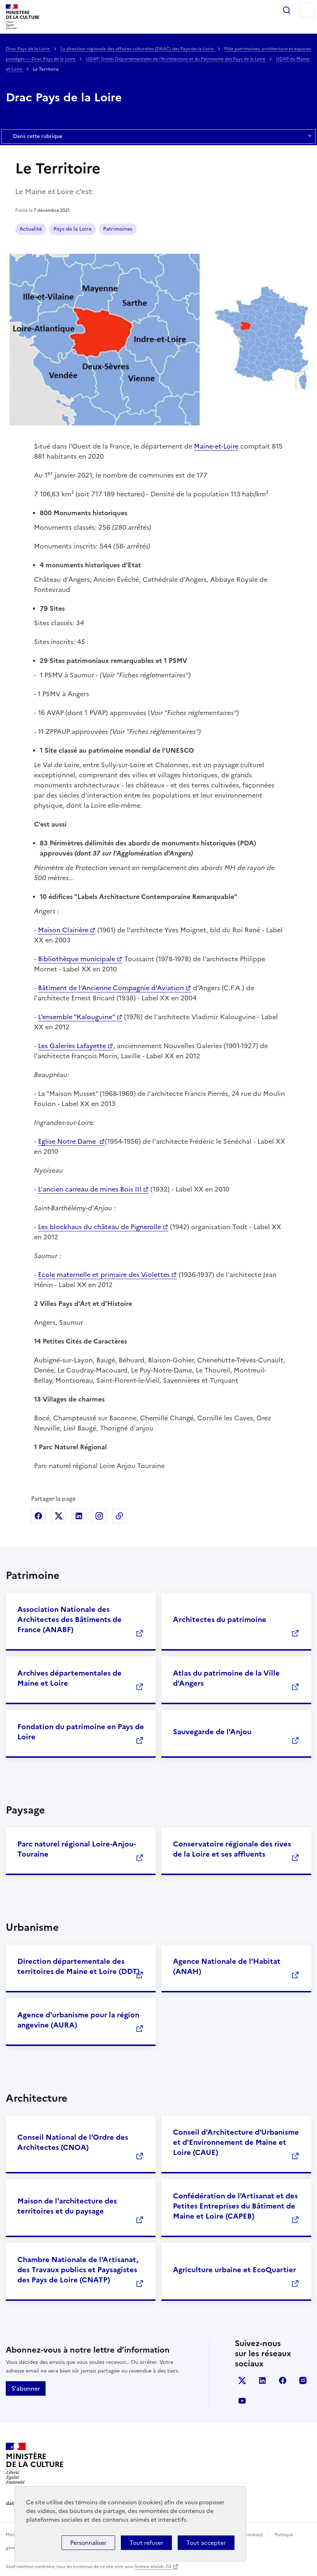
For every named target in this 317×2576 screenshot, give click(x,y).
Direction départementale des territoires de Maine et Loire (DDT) (78, 1966)
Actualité (31, 229)
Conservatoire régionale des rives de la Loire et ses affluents (232, 1849)
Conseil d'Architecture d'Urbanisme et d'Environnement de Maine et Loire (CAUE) (236, 2142)
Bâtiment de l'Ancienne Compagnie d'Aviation (111, 988)
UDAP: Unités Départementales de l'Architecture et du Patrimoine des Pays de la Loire (176, 59)
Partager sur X (58, 1516)
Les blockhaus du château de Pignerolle (99, 1227)
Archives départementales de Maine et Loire (69, 1678)
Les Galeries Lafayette (72, 1046)
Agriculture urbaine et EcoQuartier (234, 2270)
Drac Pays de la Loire (28, 49)
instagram (303, 2380)
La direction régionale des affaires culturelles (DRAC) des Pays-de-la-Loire (137, 49)
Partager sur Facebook (38, 1516)
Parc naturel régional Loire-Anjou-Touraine (76, 1849)
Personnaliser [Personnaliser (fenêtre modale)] (88, 2542)
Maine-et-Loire (216, 446)
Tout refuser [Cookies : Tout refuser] (146, 2542)
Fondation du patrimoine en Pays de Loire (80, 1732)
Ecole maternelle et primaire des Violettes (104, 1274)
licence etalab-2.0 (153, 2566)
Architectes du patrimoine (219, 1619)
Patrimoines (117, 229)
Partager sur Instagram (99, 1516)
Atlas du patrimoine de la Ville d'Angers (226, 1678)
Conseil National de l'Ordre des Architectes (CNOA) (72, 2142)
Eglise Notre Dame (68, 1141)
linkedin (262, 2380)
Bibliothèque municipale (76, 959)
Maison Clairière (63, 930)
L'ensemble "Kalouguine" (76, 1017)
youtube (242, 2401)
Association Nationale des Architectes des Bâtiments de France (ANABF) (69, 1619)
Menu (307, 10)
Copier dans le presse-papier (119, 1516)
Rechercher (286, 10)
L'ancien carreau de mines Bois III (89, 1189)
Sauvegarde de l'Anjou (212, 1732)
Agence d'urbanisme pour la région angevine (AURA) (78, 2020)
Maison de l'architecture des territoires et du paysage (67, 2206)
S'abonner (26, 2388)
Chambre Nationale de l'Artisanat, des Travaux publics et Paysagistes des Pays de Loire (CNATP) (77, 2269)
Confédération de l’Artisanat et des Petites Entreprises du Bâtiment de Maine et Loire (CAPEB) (235, 2206)
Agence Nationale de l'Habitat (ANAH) (226, 1966)
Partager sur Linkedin (79, 1516)
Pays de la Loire (73, 229)
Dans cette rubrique (158, 136)
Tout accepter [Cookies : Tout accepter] (206, 2542)
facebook (282, 2380)
